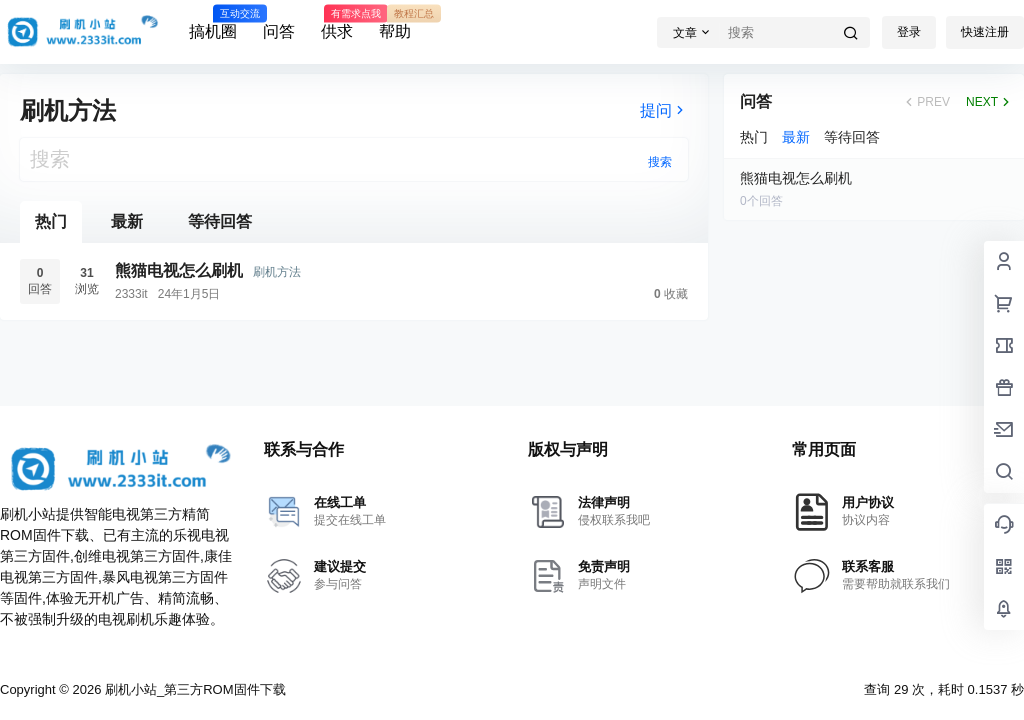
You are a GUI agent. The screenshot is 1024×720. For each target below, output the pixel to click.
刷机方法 (277, 272)
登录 (909, 32)
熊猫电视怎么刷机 (179, 270)
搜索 (660, 162)
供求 (337, 23)
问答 (279, 31)
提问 (664, 110)
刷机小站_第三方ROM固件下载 (193, 689)
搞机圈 (213, 23)
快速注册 (985, 32)
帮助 (395, 23)
